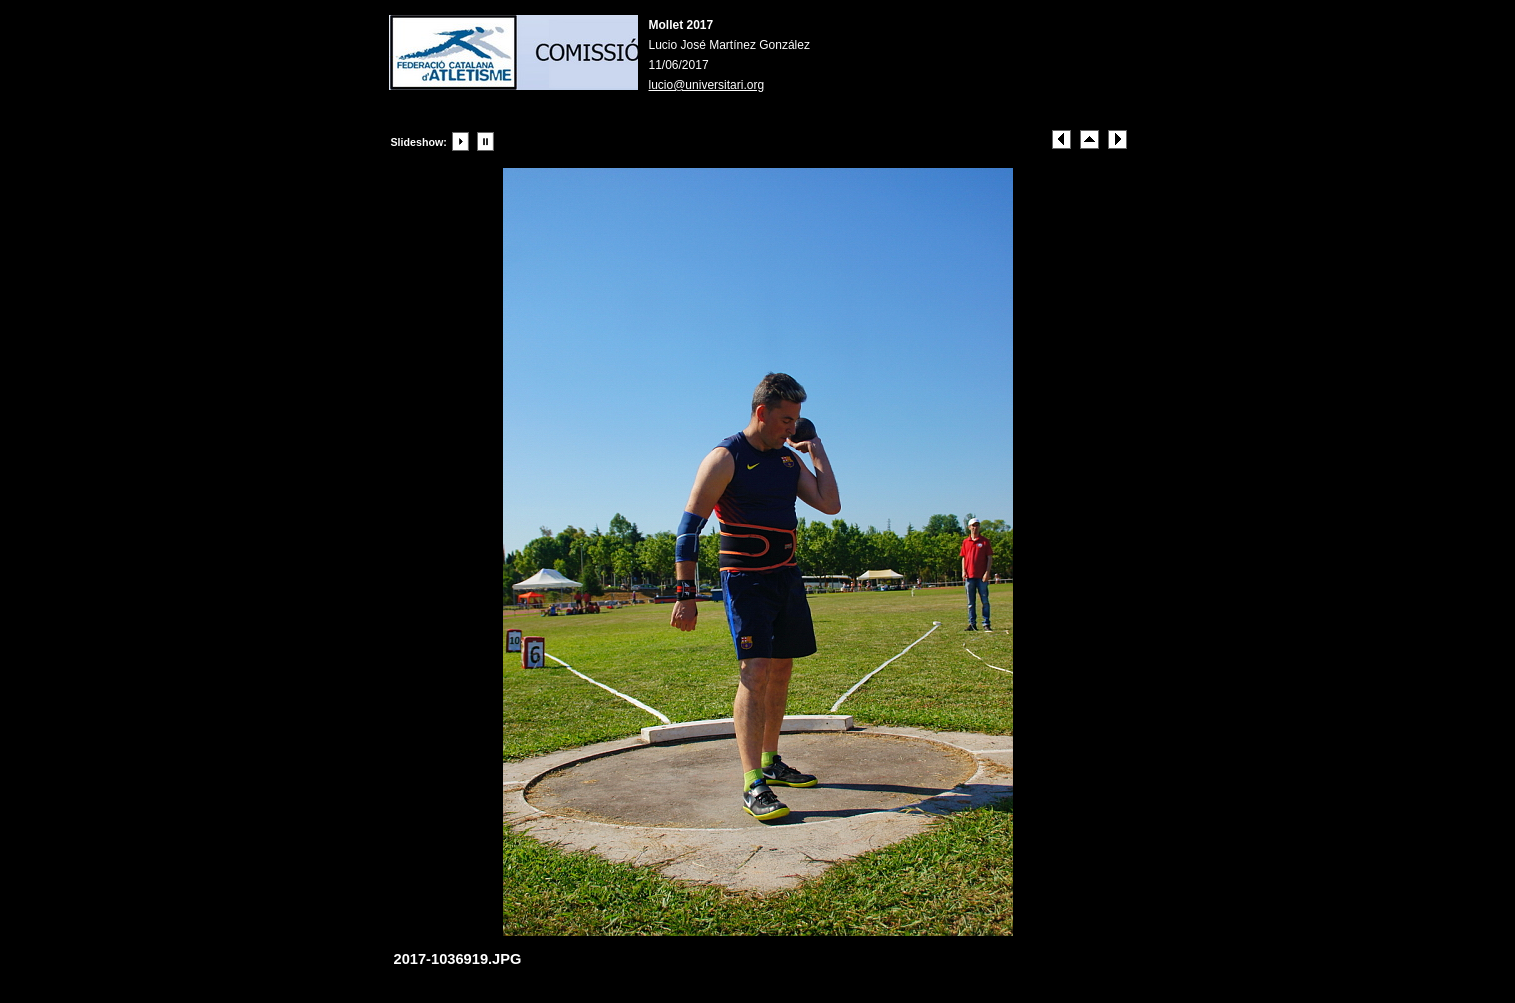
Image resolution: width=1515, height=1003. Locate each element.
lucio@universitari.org (707, 85)
